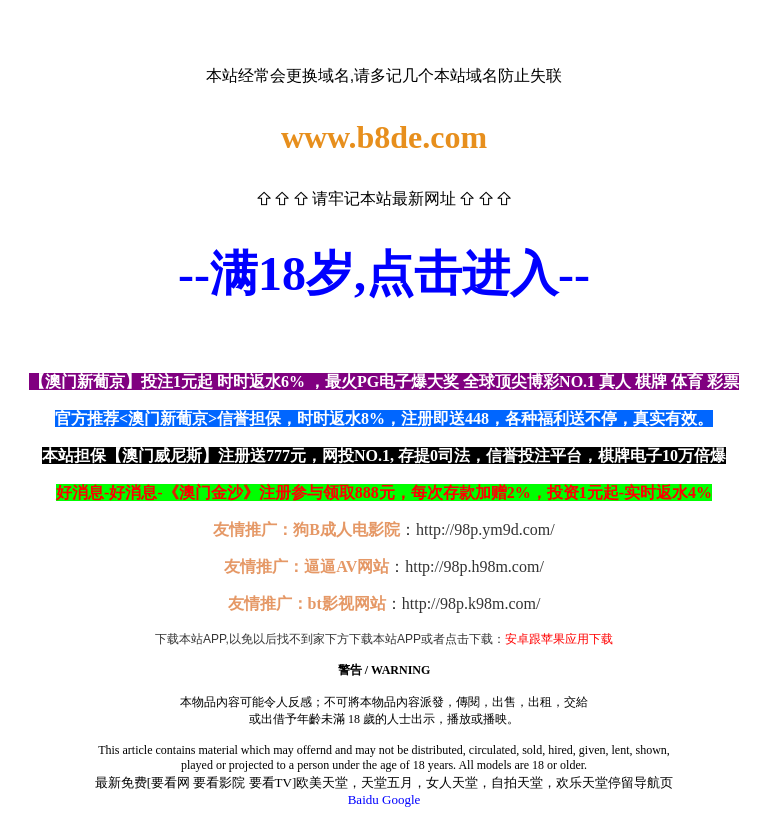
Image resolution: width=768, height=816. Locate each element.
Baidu (363, 799)
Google (401, 799)
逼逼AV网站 (346, 566)
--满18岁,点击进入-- (384, 273)
